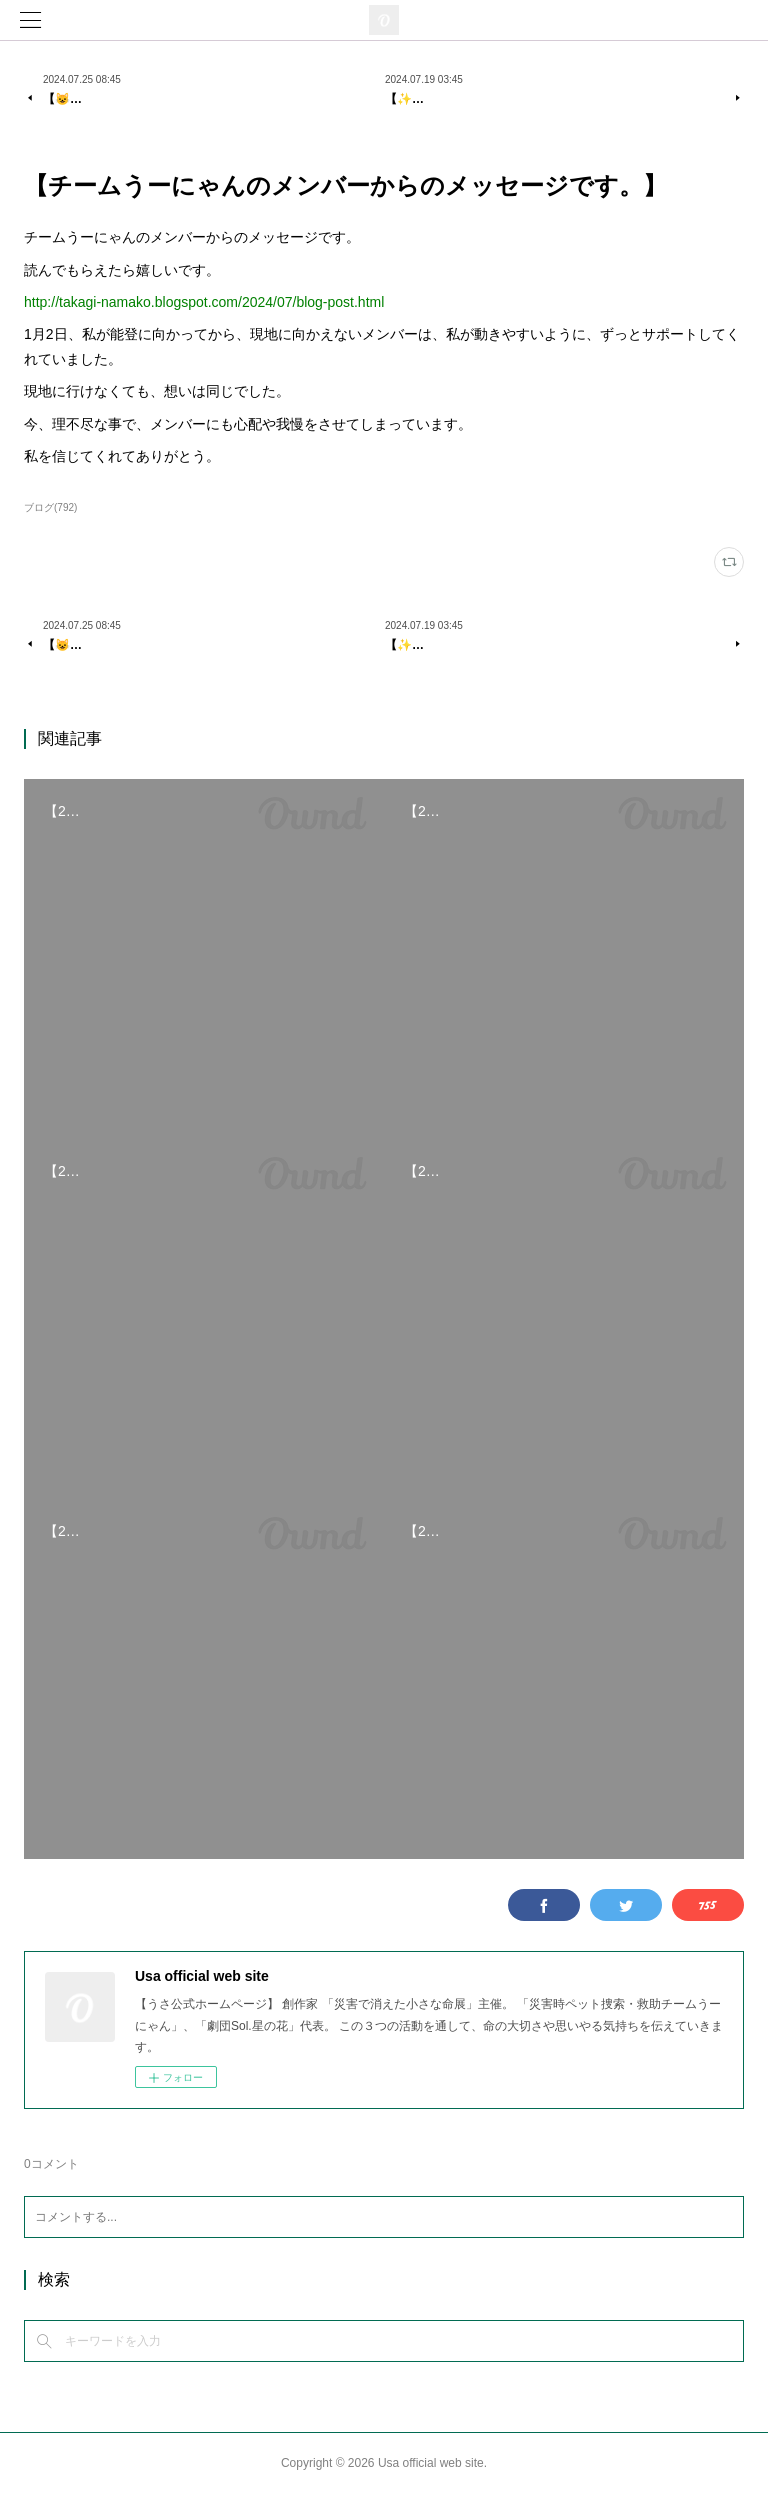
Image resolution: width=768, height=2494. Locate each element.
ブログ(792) (50, 507)
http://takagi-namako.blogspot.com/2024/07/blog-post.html (204, 302)
